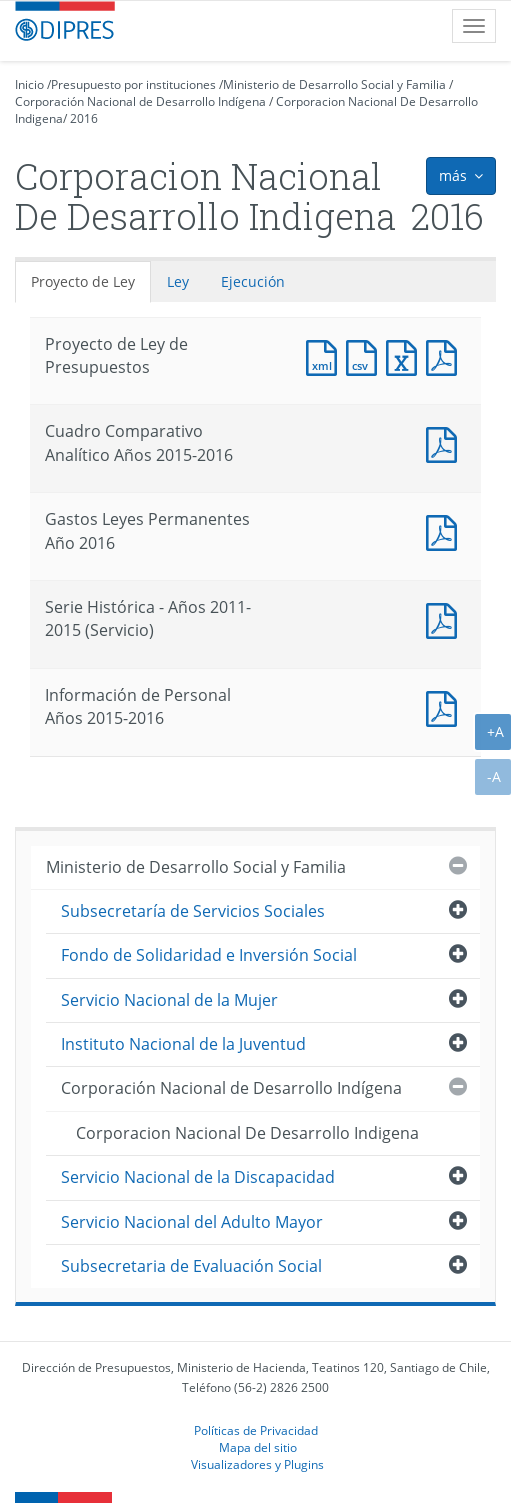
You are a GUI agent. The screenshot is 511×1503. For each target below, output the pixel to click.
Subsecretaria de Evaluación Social (191, 1266)
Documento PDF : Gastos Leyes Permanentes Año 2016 (446, 530)
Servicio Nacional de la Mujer (169, 1000)
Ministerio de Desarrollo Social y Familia (334, 84)
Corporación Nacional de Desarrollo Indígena (140, 101)
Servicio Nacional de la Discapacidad (198, 1177)
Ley (178, 281)
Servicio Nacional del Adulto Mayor (192, 1222)
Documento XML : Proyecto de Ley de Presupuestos (326, 355)
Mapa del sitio (258, 1447)
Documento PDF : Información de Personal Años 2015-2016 (446, 706)
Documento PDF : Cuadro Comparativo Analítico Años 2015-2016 (446, 442)
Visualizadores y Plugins (257, 1464)
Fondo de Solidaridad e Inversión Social (209, 955)
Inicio (29, 84)
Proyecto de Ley (83, 281)
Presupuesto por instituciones (133, 84)
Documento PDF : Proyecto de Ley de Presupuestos (446, 355)
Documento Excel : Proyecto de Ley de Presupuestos (406, 355)
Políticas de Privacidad (256, 1430)
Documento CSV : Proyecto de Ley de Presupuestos (366, 355)
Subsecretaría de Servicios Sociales (193, 911)
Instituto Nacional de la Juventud (183, 1044)
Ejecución (253, 281)
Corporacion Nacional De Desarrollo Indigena (247, 1133)
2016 (84, 118)
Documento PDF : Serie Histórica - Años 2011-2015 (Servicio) (446, 618)
